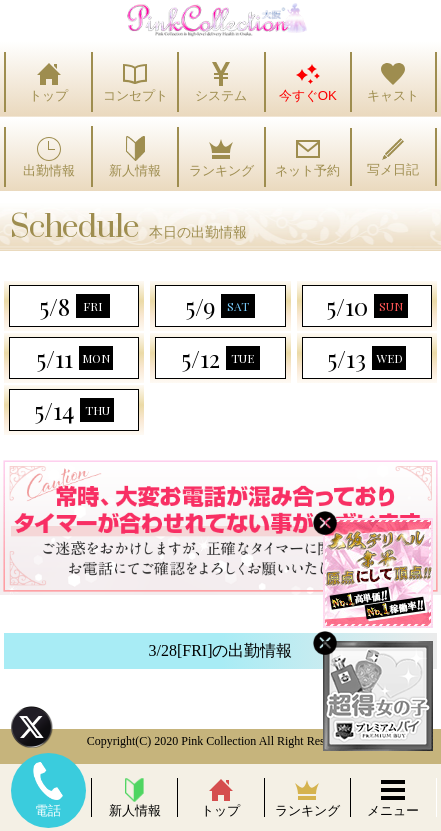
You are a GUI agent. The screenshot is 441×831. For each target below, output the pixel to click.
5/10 (367, 306)
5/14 (74, 410)
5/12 (220, 358)
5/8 (74, 306)
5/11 (74, 358)
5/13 (366, 358)
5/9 (220, 306)
